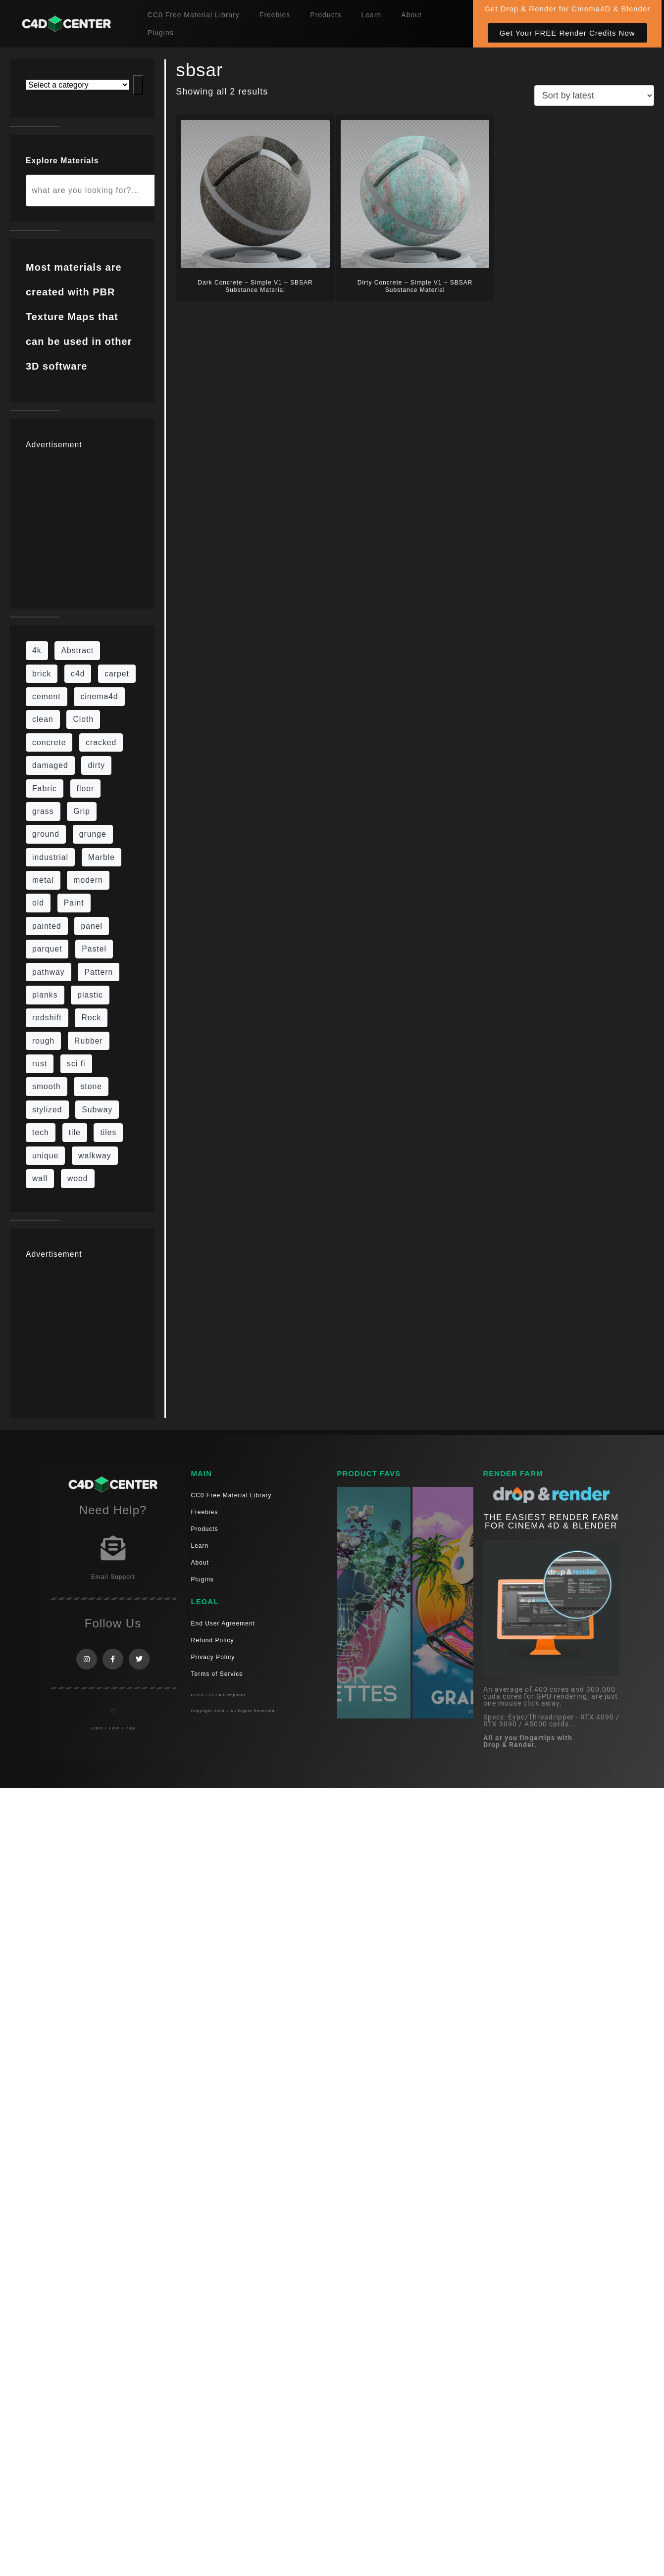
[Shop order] (594, 95)
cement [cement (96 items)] (46, 696)
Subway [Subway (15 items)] (97, 1109)
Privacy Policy (213, 1657)
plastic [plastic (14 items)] (90, 995)
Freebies (274, 15)
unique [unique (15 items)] (45, 1155)
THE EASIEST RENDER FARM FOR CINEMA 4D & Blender (550, 1521)
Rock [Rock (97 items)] (91, 1017)
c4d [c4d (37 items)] (78, 673)
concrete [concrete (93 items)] (49, 742)
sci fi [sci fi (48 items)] (76, 1063)
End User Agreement (223, 1623)
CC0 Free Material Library (194, 15)
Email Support (113, 1577)
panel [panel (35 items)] (91, 926)
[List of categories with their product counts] (77, 85)
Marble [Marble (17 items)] (101, 857)
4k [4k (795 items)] (37, 650)
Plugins (161, 33)
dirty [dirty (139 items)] (96, 765)
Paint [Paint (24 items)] (74, 903)
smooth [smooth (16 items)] (46, 1086)
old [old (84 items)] (38, 903)
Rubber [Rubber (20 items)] (88, 1041)
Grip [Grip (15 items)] (81, 811)
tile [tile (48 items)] (75, 1132)
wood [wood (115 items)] (77, 1178)
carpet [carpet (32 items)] (116, 673)
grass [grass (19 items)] (43, 811)
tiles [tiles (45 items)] (108, 1132)
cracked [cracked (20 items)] (101, 742)
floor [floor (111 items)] (86, 788)
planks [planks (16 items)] (45, 995)
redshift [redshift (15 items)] (47, 1017)
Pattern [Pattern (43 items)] (98, 972)
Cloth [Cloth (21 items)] (83, 719)
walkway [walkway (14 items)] (94, 1155)
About (411, 15)
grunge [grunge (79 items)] (92, 834)
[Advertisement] (121, 523)
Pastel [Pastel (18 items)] (94, 949)
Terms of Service (217, 1673)
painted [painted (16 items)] (46, 926)
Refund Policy (212, 1640)
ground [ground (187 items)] (45, 834)
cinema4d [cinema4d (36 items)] (99, 696)
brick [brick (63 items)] (41, 673)
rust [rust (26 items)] (39, 1063)
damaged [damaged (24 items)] (50, 765)
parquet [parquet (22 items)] (47, 949)
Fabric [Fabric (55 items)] (44, 788)
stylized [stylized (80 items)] (47, 1109)
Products (325, 15)
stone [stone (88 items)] (91, 1086)
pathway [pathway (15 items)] (48, 972)
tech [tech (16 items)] (40, 1132)
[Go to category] (138, 85)
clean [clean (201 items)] (42, 719)
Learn (371, 15)
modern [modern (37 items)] (87, 880)
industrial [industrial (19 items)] (50, 857)
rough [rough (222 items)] (43, 1041)
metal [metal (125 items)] (43, 880)
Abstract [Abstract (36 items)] (77, 650)
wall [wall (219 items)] (40, 1178)
